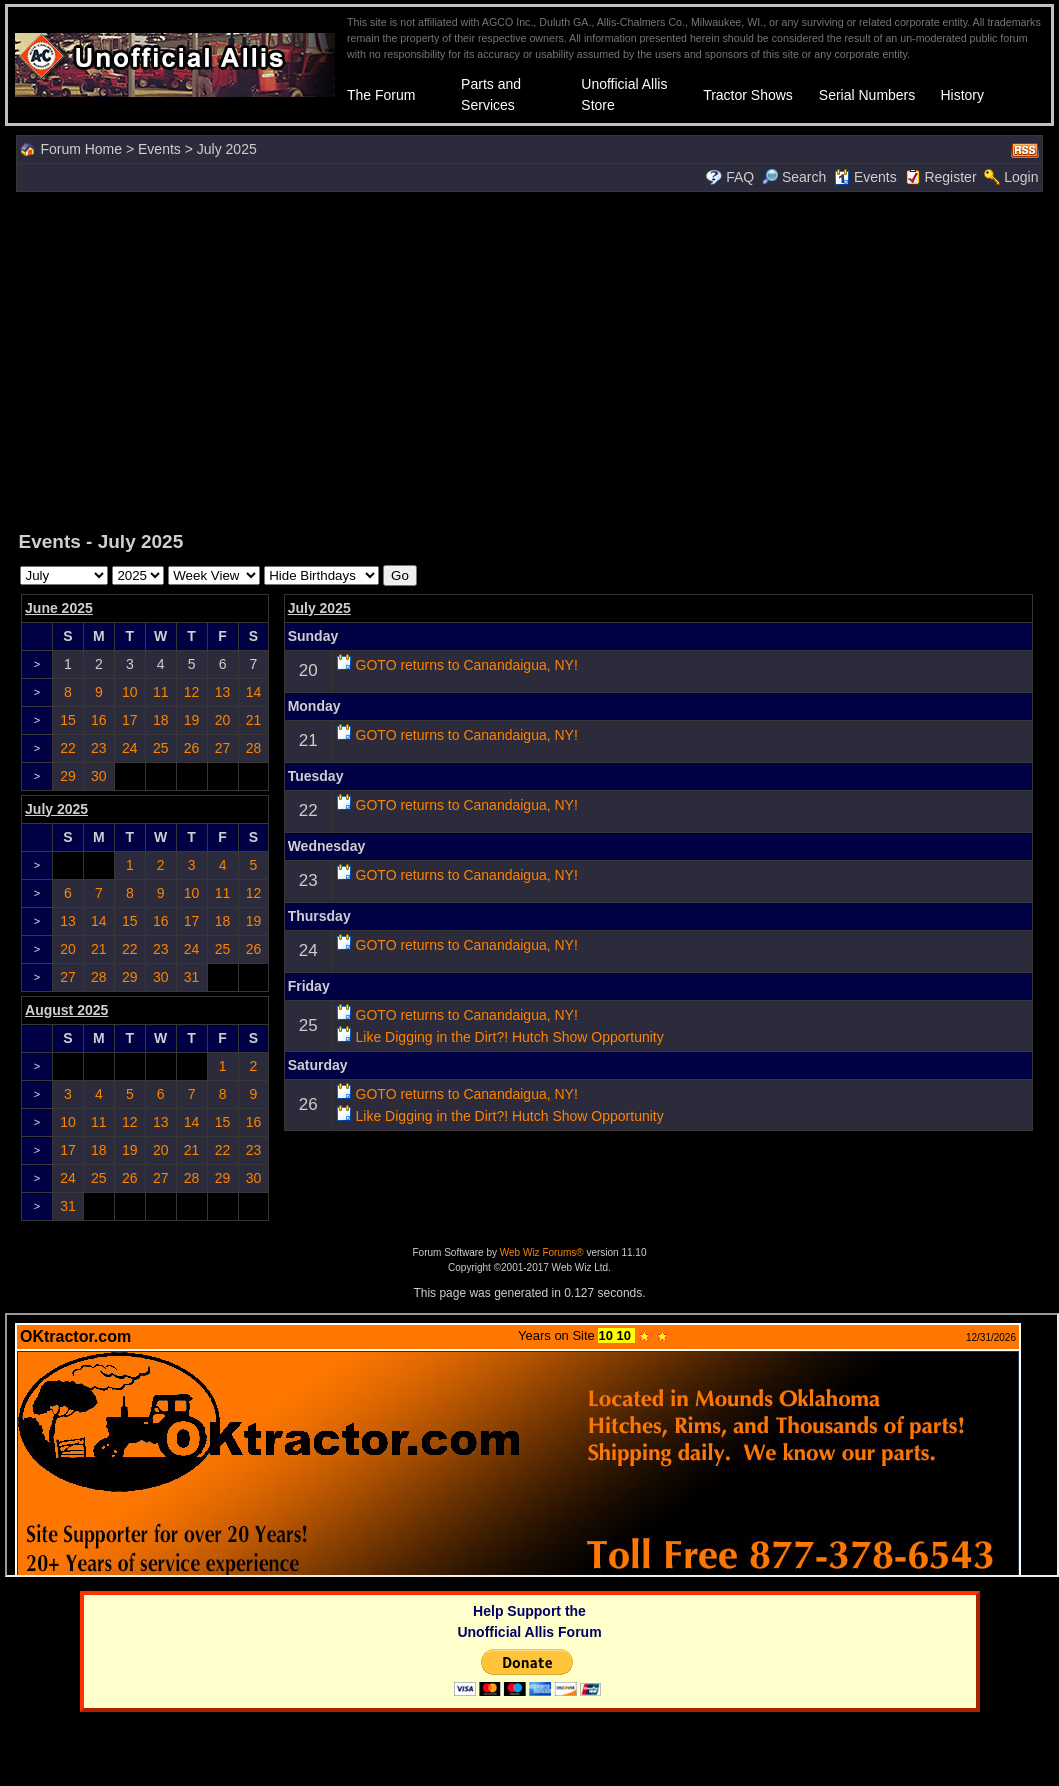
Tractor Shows (748, 95)
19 (192, 720)
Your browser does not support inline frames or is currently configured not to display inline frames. (532, 1445)
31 (192, 977)
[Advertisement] (530, 359)
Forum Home (81, 149)
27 (223, 748)
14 (254, 692)
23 (99, 748)
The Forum (381, 95)
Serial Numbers (867, 95)
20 (223, 720)
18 (161, 720)
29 (68, 776)
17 (130, 720)
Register (950, 177)
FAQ (740, 177)
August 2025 (66, 1010)
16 (99, 720)
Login (1021, 177)
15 (68, 720)
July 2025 (319, 608)
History (962, 95)
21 (254, 720)
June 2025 (59, 608)
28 (254, 748)
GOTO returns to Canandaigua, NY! (467, 665)
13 (223, 692)
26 (192, 748)
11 (161, 692)
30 (99, 776)
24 (130, 748)
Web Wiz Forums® (542, 1252)
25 (161, 748)
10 (130, 692)
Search (794, 177)
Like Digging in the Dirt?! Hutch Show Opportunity (510, 1037)
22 (68, 748)
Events (159, 149)
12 (192, 692)
